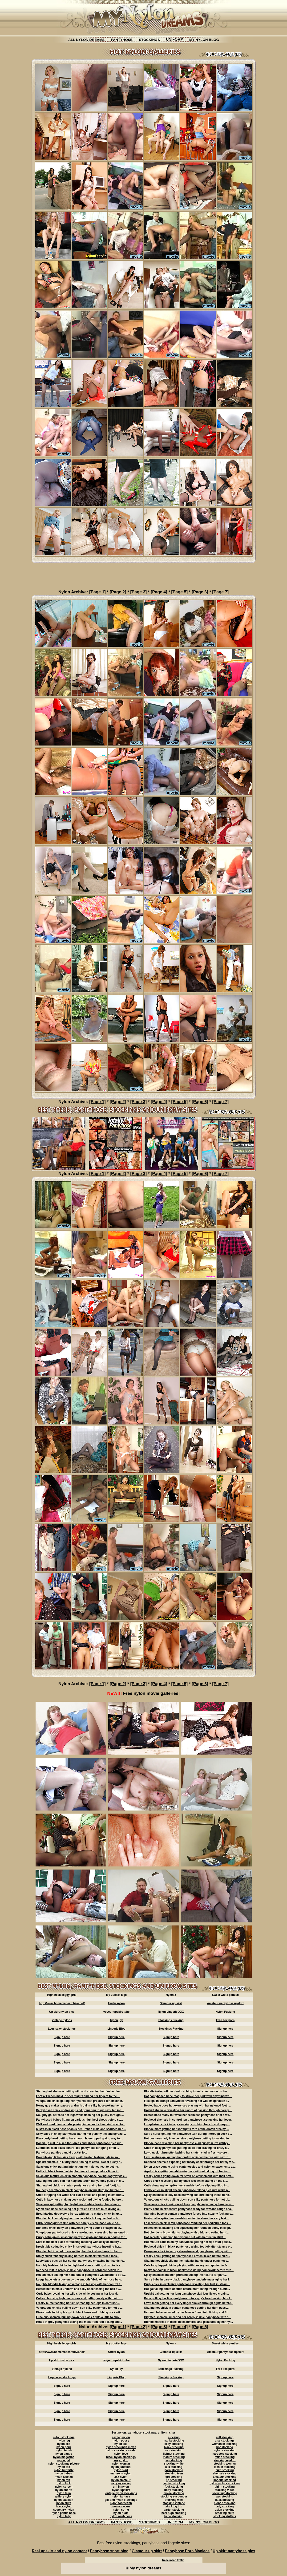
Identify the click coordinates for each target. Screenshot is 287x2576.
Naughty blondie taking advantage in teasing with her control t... (79, 2284)
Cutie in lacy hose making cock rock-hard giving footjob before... (79, 2199)
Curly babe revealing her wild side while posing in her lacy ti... (77, 2293)
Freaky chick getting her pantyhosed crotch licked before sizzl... (187, 2256)
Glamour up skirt (171, 2003)
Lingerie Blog (116, 2028)
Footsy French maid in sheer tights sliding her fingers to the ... (78, 2096)
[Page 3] (138, 592)
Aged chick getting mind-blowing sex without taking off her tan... (187, 2171)
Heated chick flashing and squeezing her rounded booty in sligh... (188, 2227)
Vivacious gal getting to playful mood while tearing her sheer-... (78, 2204)
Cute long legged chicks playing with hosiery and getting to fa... (187, 2265)
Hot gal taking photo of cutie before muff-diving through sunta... (187, 2289)
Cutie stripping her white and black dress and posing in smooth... (80, 2195)
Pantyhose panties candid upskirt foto (61, 2152)
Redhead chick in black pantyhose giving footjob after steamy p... (188, 2246)
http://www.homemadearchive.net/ (62, 2003)
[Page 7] (220, 592)
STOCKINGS (149, 40)
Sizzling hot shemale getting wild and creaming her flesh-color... (79, 2091)
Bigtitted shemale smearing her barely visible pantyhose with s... (187, 2317)
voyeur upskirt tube (116, 2011)
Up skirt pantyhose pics (234, 2551)
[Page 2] (118, 592)
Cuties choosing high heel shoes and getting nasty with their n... (79, 2298)
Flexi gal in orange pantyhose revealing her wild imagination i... (186, 2101)
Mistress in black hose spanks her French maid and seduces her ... (81, 2129)
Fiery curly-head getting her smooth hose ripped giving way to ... (79, 2138)
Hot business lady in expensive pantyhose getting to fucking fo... (187, 2138)
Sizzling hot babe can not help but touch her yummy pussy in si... (80, 2180)
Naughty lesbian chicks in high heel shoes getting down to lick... (79, 2265)
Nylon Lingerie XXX (171, 2011)
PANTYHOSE (122, 40)
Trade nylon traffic (173, 2560)
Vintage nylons (62, 2020)
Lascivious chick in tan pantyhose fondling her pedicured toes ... (187, 2223)
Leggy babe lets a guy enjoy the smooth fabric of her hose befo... (80, 2279)
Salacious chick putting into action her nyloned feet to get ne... (78, 2166)
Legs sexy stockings (62, 2028)
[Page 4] (159, 592)
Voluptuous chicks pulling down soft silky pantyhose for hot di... (187, 2199)
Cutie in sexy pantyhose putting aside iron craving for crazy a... (186, 2148)
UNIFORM (175, 39)
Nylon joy (116, 2020)
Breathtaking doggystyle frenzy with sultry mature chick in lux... (79, 2213)
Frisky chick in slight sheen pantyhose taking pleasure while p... (187, 2190)
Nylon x (171, 1994)
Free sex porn (225, 2020)
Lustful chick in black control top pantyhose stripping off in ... (77, 2148)
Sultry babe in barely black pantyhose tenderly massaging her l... (187, 2279)
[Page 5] (179, 592)
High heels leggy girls (61, 1994)
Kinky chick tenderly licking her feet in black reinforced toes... (77, 2256)
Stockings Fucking (171, 2020)
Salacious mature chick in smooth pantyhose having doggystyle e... (81, 2176)
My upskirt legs (116, 1994)
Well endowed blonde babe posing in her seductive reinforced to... (80, 2124)
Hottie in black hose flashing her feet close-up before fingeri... (77, 2171)
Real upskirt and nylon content (59, 2551)
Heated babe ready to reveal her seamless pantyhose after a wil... (187, 2115)
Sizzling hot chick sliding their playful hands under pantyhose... (187, 2260)
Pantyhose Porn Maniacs (187, 2551)
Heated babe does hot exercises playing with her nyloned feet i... (187, 2105)
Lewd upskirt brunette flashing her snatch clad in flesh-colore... (186, 2152)
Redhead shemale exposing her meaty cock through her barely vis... (189, 2162)
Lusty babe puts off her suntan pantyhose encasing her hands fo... (80, 2260)
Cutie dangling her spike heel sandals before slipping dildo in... (186, 2185)
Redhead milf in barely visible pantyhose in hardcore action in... (79, 2270)
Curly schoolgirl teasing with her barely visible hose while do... (78, 2223)
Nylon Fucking (225, 2011)
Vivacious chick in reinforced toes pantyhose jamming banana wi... (189, 2204)
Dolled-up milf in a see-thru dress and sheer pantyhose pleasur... (79, 2143)
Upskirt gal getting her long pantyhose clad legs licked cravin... (186, 2293)
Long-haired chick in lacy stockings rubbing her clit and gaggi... (187, 2124)
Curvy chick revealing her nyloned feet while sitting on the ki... (186, 2180)
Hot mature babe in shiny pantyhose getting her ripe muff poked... (188, 2242)
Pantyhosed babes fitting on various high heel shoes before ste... (80, 2119)
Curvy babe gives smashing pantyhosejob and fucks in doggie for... (81, 2237)
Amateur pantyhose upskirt (225, 2003)
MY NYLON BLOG (204, 40)
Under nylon (116, 2003)
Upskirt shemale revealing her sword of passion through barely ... (188, 2110)
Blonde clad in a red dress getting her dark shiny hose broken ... (79, 2251)
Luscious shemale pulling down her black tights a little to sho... (78, 2317)
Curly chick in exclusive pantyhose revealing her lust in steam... (187, 2284)
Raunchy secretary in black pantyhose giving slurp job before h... (80, 2190)
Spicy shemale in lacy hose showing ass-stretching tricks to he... (187, 2195)
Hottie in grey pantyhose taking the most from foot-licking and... (79, 2322)
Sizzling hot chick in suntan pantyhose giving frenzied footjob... (79, 2185)
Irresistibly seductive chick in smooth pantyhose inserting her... (79, 2246)
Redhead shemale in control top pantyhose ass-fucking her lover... (188, 2119)
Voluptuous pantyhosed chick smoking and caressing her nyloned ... (82, 2232)
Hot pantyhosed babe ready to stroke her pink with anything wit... (188, 2096)
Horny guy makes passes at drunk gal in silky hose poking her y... (80, 2105)
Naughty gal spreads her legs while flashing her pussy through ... (80, 2115)
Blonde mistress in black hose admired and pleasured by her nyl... (188, 2322)
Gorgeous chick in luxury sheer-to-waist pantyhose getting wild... (188, 2251)
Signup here (225, 2028)
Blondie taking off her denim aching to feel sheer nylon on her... (187, 2091)
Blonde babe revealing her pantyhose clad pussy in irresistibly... (187, 2143)
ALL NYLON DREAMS (86, 40)
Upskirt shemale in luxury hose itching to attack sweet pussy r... (79, 2162)
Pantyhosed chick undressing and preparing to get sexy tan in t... (80, 2110)
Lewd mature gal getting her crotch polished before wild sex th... (187, 2157)
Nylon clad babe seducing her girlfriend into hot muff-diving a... (78, 2209)
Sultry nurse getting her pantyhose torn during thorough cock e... (188, 2133)
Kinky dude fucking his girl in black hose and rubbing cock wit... (79, 2312)
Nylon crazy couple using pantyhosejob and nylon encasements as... (190, 2166)
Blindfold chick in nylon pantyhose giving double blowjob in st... (79, 2227)
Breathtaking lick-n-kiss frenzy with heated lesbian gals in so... (78, 2157)
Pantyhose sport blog (109, 2551)
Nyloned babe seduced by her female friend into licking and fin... (187, 2312)
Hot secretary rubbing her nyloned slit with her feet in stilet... (185, 2237)
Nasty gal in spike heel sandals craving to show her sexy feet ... (186, 2218)
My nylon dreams (145, 2568)
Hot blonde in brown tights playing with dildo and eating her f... (186, 2232)
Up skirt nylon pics (61, 2011)
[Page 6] (200, 592)
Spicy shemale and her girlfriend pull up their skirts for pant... (185, 2274)
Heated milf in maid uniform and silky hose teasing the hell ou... (79, 2289)
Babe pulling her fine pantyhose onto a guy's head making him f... (188, 2298)
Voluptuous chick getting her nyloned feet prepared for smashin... (80, 2101)
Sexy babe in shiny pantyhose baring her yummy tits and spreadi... (81, 2133)
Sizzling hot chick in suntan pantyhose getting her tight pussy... (186, 2307)
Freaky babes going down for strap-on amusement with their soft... (189, 2176)
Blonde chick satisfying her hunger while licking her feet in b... (78, 2218)
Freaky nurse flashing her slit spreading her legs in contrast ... (78, 2303)
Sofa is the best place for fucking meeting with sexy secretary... (78, 2242)
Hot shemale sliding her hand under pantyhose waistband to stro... (81, 2274)
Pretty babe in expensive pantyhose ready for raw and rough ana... (188, 2209)
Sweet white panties (225, 1994)
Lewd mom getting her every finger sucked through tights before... (188, 2303)
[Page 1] (97, 592)
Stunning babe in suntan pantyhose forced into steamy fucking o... (189, 2213)
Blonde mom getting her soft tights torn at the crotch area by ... (186, 2129)
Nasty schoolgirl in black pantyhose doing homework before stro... (189, 2270)
